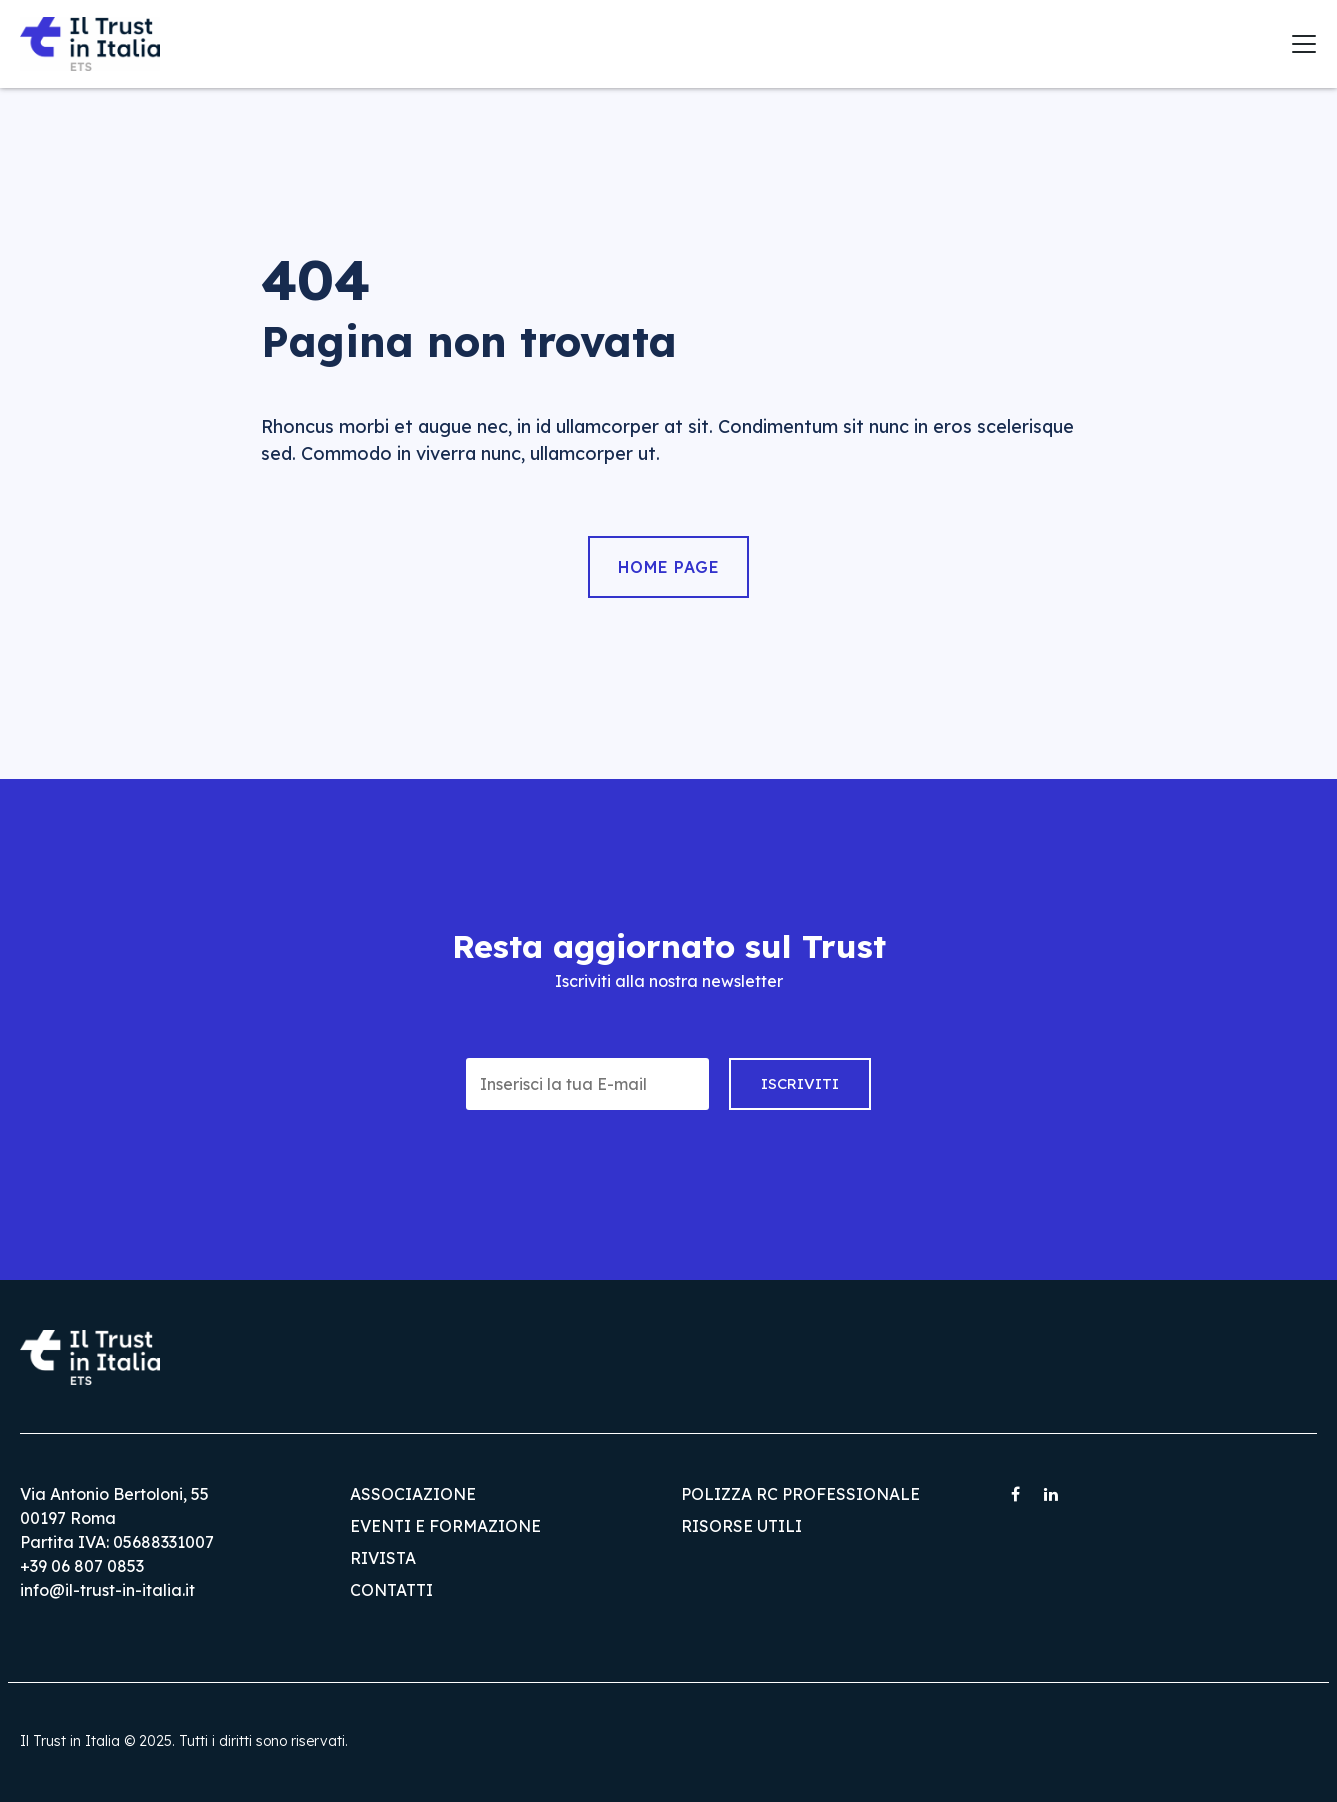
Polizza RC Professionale (800, 1494)
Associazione (413, 1494)
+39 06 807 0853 (82, 1566)
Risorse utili (741, 1526)
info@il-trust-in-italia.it (107, 1590)
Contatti (391, 1590)
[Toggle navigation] (1304, 44)
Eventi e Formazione (445, 1526)
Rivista (383, 1558)
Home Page (669, 567)
